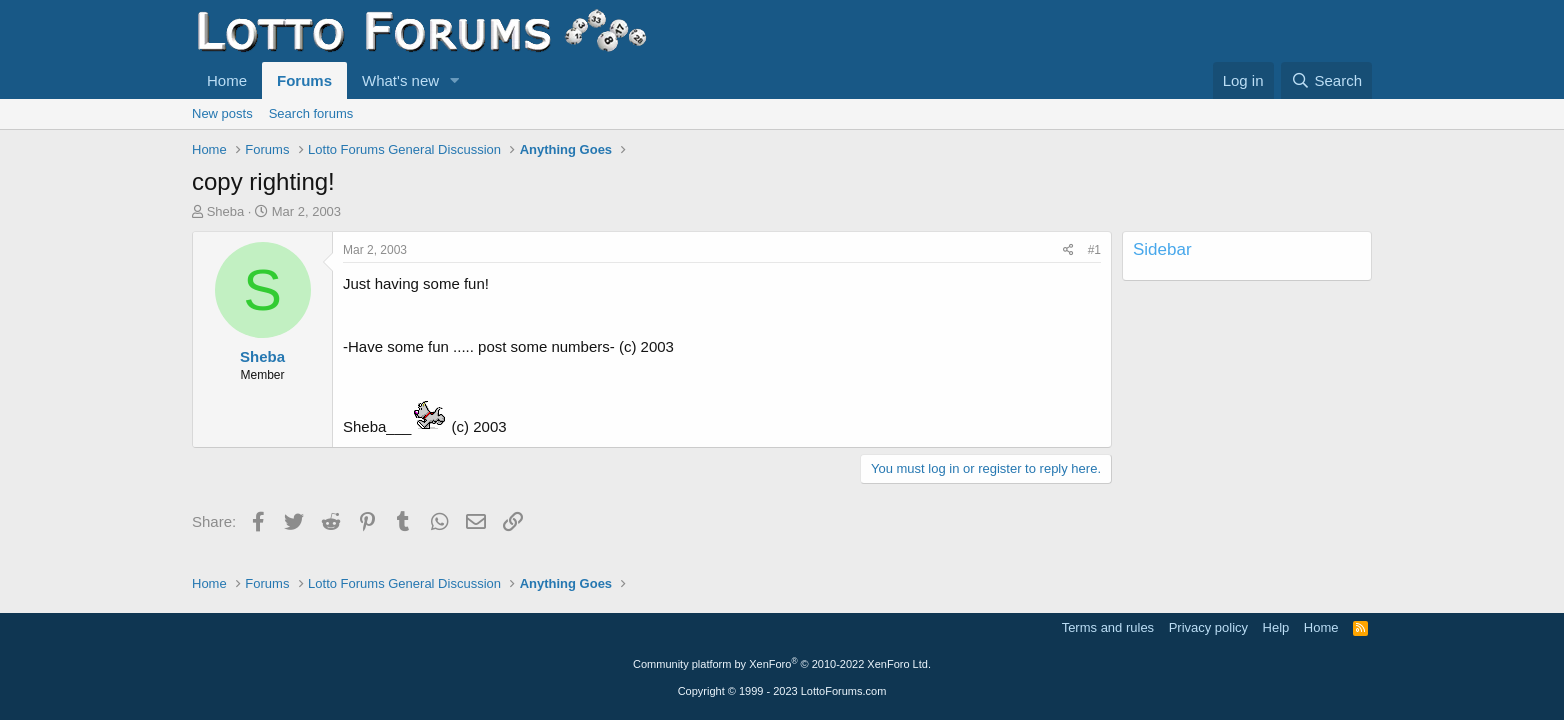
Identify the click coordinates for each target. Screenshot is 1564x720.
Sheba (226, 211)
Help (1276, 627)
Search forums (311, 113)
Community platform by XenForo (782, 664)
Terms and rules (1108, 627)
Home (227, 80)
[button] (455, 80)
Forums (304, 80)
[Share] (1068, 250)
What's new (400, 80)
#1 (1094, 250)
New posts (222, 113)
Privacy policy (1208, 627)
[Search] (1326, 80)
